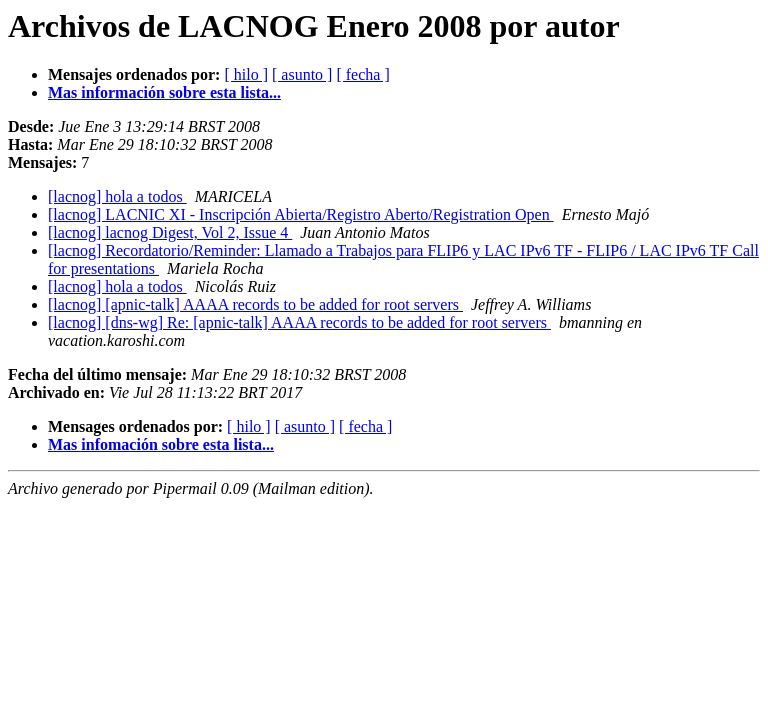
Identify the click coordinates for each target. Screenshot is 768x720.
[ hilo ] (246, 74)
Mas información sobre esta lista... (164, 92)
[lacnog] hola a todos (117, 196)
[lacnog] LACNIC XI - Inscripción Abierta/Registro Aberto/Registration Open (301, 214)
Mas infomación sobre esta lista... (161, 444)
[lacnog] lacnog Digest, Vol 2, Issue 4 (170, 232)
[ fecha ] (362, 74)
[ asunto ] (302, 74)
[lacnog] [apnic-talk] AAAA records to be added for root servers (255, 304)
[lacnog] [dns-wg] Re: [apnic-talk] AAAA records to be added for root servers (299, 322)
